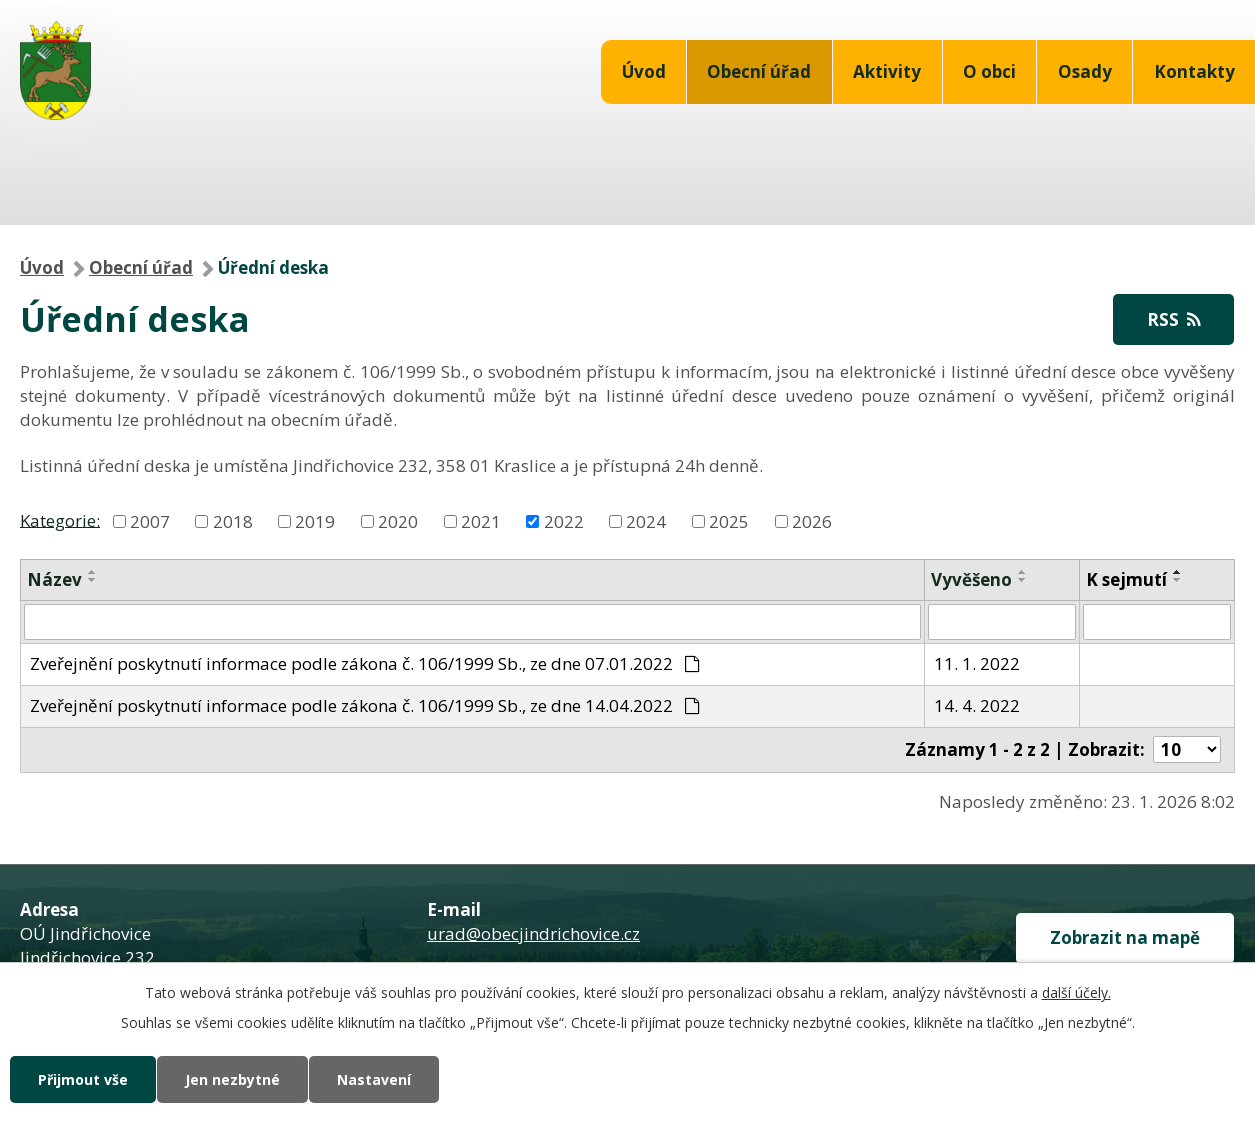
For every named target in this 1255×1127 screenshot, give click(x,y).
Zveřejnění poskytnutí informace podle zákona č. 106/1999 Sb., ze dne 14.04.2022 (365, 705)
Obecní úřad (759, 71)
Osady (1085, 71)
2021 (481, 521)
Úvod (644, 71)
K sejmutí (1126, 579)
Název (54, 579)
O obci (989, 71)
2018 (233, 521)
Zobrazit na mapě (1125, 937)
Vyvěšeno (971, 579)
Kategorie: (60, 519)
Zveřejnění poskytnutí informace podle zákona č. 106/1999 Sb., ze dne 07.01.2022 (365, 663)
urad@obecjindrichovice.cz (533, 933)
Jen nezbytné (232, 1079)
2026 (812, 521)
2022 (564, 521)
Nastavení (374, 1079)
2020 (398, 521)
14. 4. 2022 (977, 705)
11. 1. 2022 (977, 663)
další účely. (1076, 992)
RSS (1174, 319)
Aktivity (887, 71)
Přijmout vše (83, 1079)
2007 (150, 521)
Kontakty (1194, 71)
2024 (646, 521)
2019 (315, 521)
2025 (729, 521)
